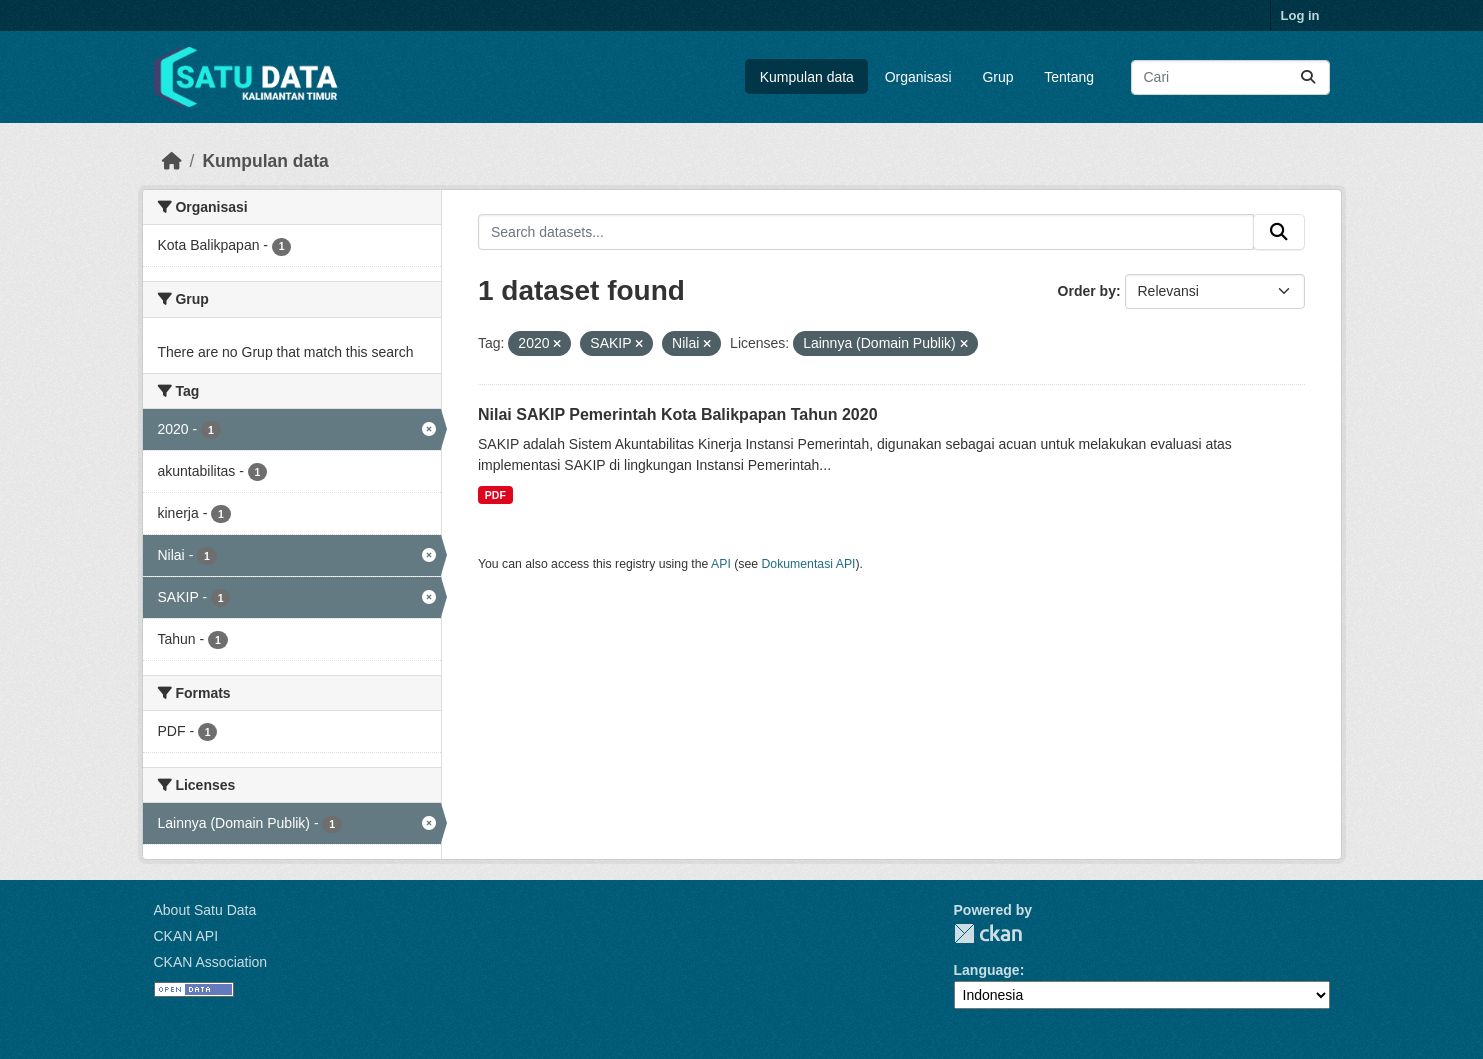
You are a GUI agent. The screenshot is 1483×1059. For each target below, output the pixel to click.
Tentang (1069, 77)
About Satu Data (205, 910)
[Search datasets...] (1230, 77)
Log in (1300, 15)
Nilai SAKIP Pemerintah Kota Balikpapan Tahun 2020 (678, 414)
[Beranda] (172, 161)
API (721, 564)
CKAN (988, 933)
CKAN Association (211, 962)
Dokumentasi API (809, 564)
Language (987, 970)
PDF (495, 495)
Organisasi (918, 77)
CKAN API (186, 936)
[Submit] (1308, 77)
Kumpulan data (807, 77)
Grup (997, 77)
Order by (1087, 291)
